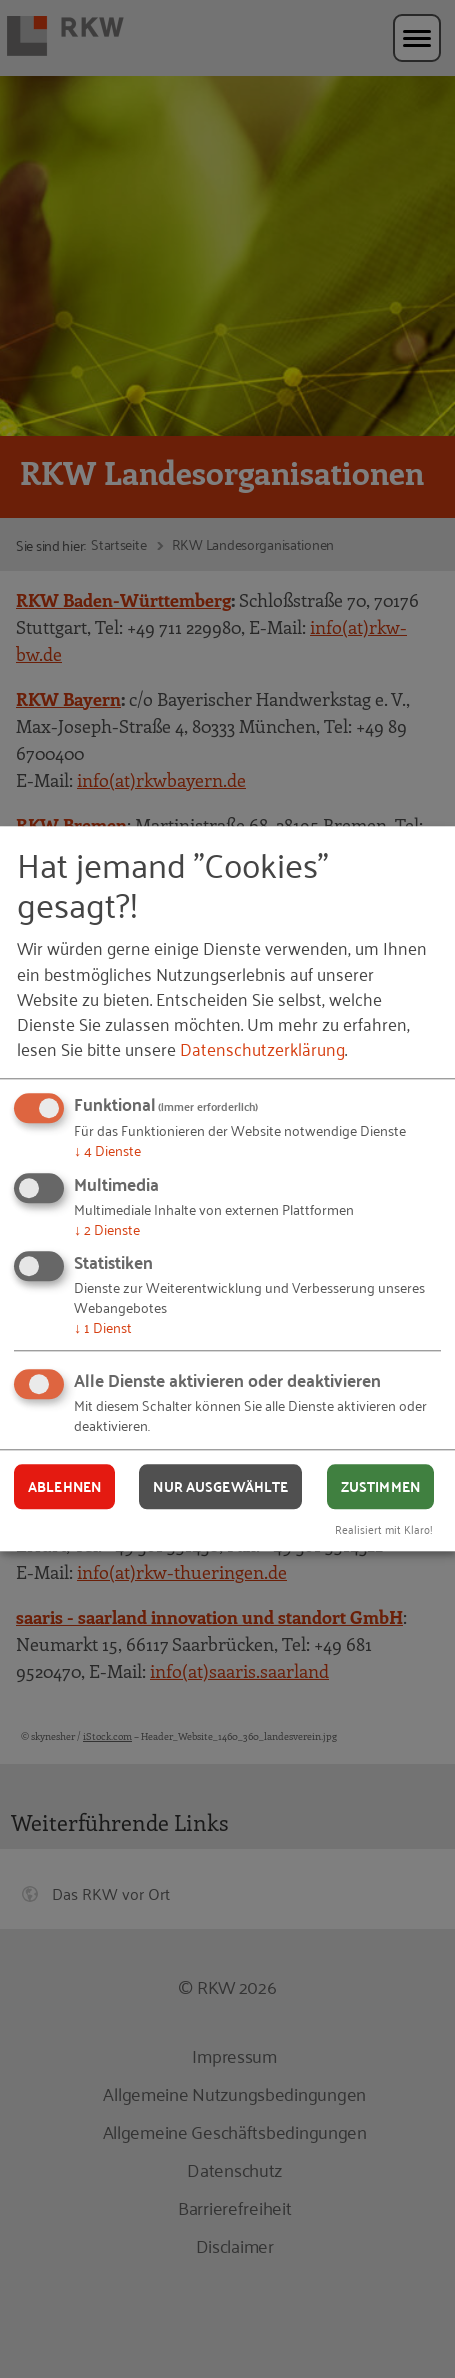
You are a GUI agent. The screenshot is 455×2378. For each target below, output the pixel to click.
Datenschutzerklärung (262, 1049)
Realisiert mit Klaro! (384, 1528)
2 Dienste (107, 1228)
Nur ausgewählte (220, 1486)
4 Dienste (107, 1150)
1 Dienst (103, 1327)
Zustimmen (380, 1486)
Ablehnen (64, 1486)
